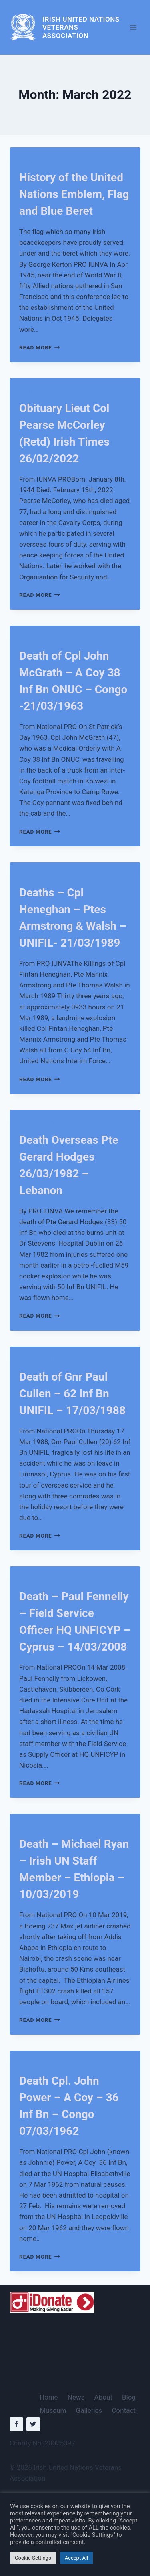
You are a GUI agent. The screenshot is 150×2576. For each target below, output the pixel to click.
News (76, 2397)
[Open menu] (133, 27)
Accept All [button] (76, 2558)
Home (49, 2397)
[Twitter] (33, 2424)
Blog (129, 2397)
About (103, 2397)
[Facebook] (16, 2424)
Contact (124, 2410)
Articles (31, 160)
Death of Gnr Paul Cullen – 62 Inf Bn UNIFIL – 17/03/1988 (72, 1393)
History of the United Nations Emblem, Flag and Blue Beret (74, 194)
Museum (53, 2410)
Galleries (89, 2410)
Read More (39, 347)
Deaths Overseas (42, 639)
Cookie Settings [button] (33, 2558)
